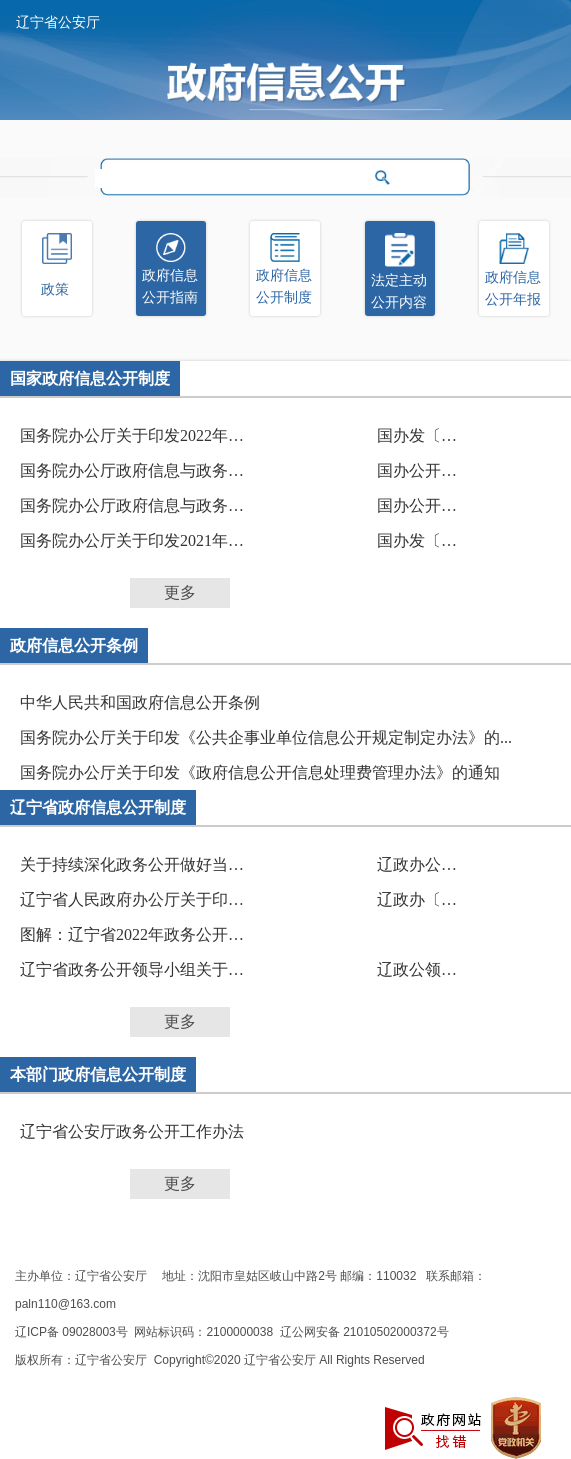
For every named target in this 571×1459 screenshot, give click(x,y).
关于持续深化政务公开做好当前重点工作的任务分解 (140, 864)
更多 (180, 592)
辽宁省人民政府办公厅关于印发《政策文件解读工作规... (140, 899)
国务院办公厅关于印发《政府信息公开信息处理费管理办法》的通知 (260, 772)
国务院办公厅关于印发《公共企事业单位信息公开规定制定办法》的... (266, 737)
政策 (55, 289)
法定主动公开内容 (399, 291)
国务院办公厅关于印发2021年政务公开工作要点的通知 (140, 540)
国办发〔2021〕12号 (418, 540)
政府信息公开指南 (170, 286)
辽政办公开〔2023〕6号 (418, 864)
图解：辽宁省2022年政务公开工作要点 (140, 934)
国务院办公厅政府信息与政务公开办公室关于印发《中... (140, 505)
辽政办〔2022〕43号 (418, 899)
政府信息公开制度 (284, 286)
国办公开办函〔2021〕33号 (418, 470)
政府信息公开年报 (513, 288)
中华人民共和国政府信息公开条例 (140, 702)
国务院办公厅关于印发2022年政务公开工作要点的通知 (140, 435)
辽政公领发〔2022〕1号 (418, 969)
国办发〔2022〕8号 (418, 435)
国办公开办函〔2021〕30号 (418, 505)
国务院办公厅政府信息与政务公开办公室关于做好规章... (140, 470)
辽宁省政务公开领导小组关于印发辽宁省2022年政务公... (140, 969)
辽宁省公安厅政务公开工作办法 (132, 1131)
